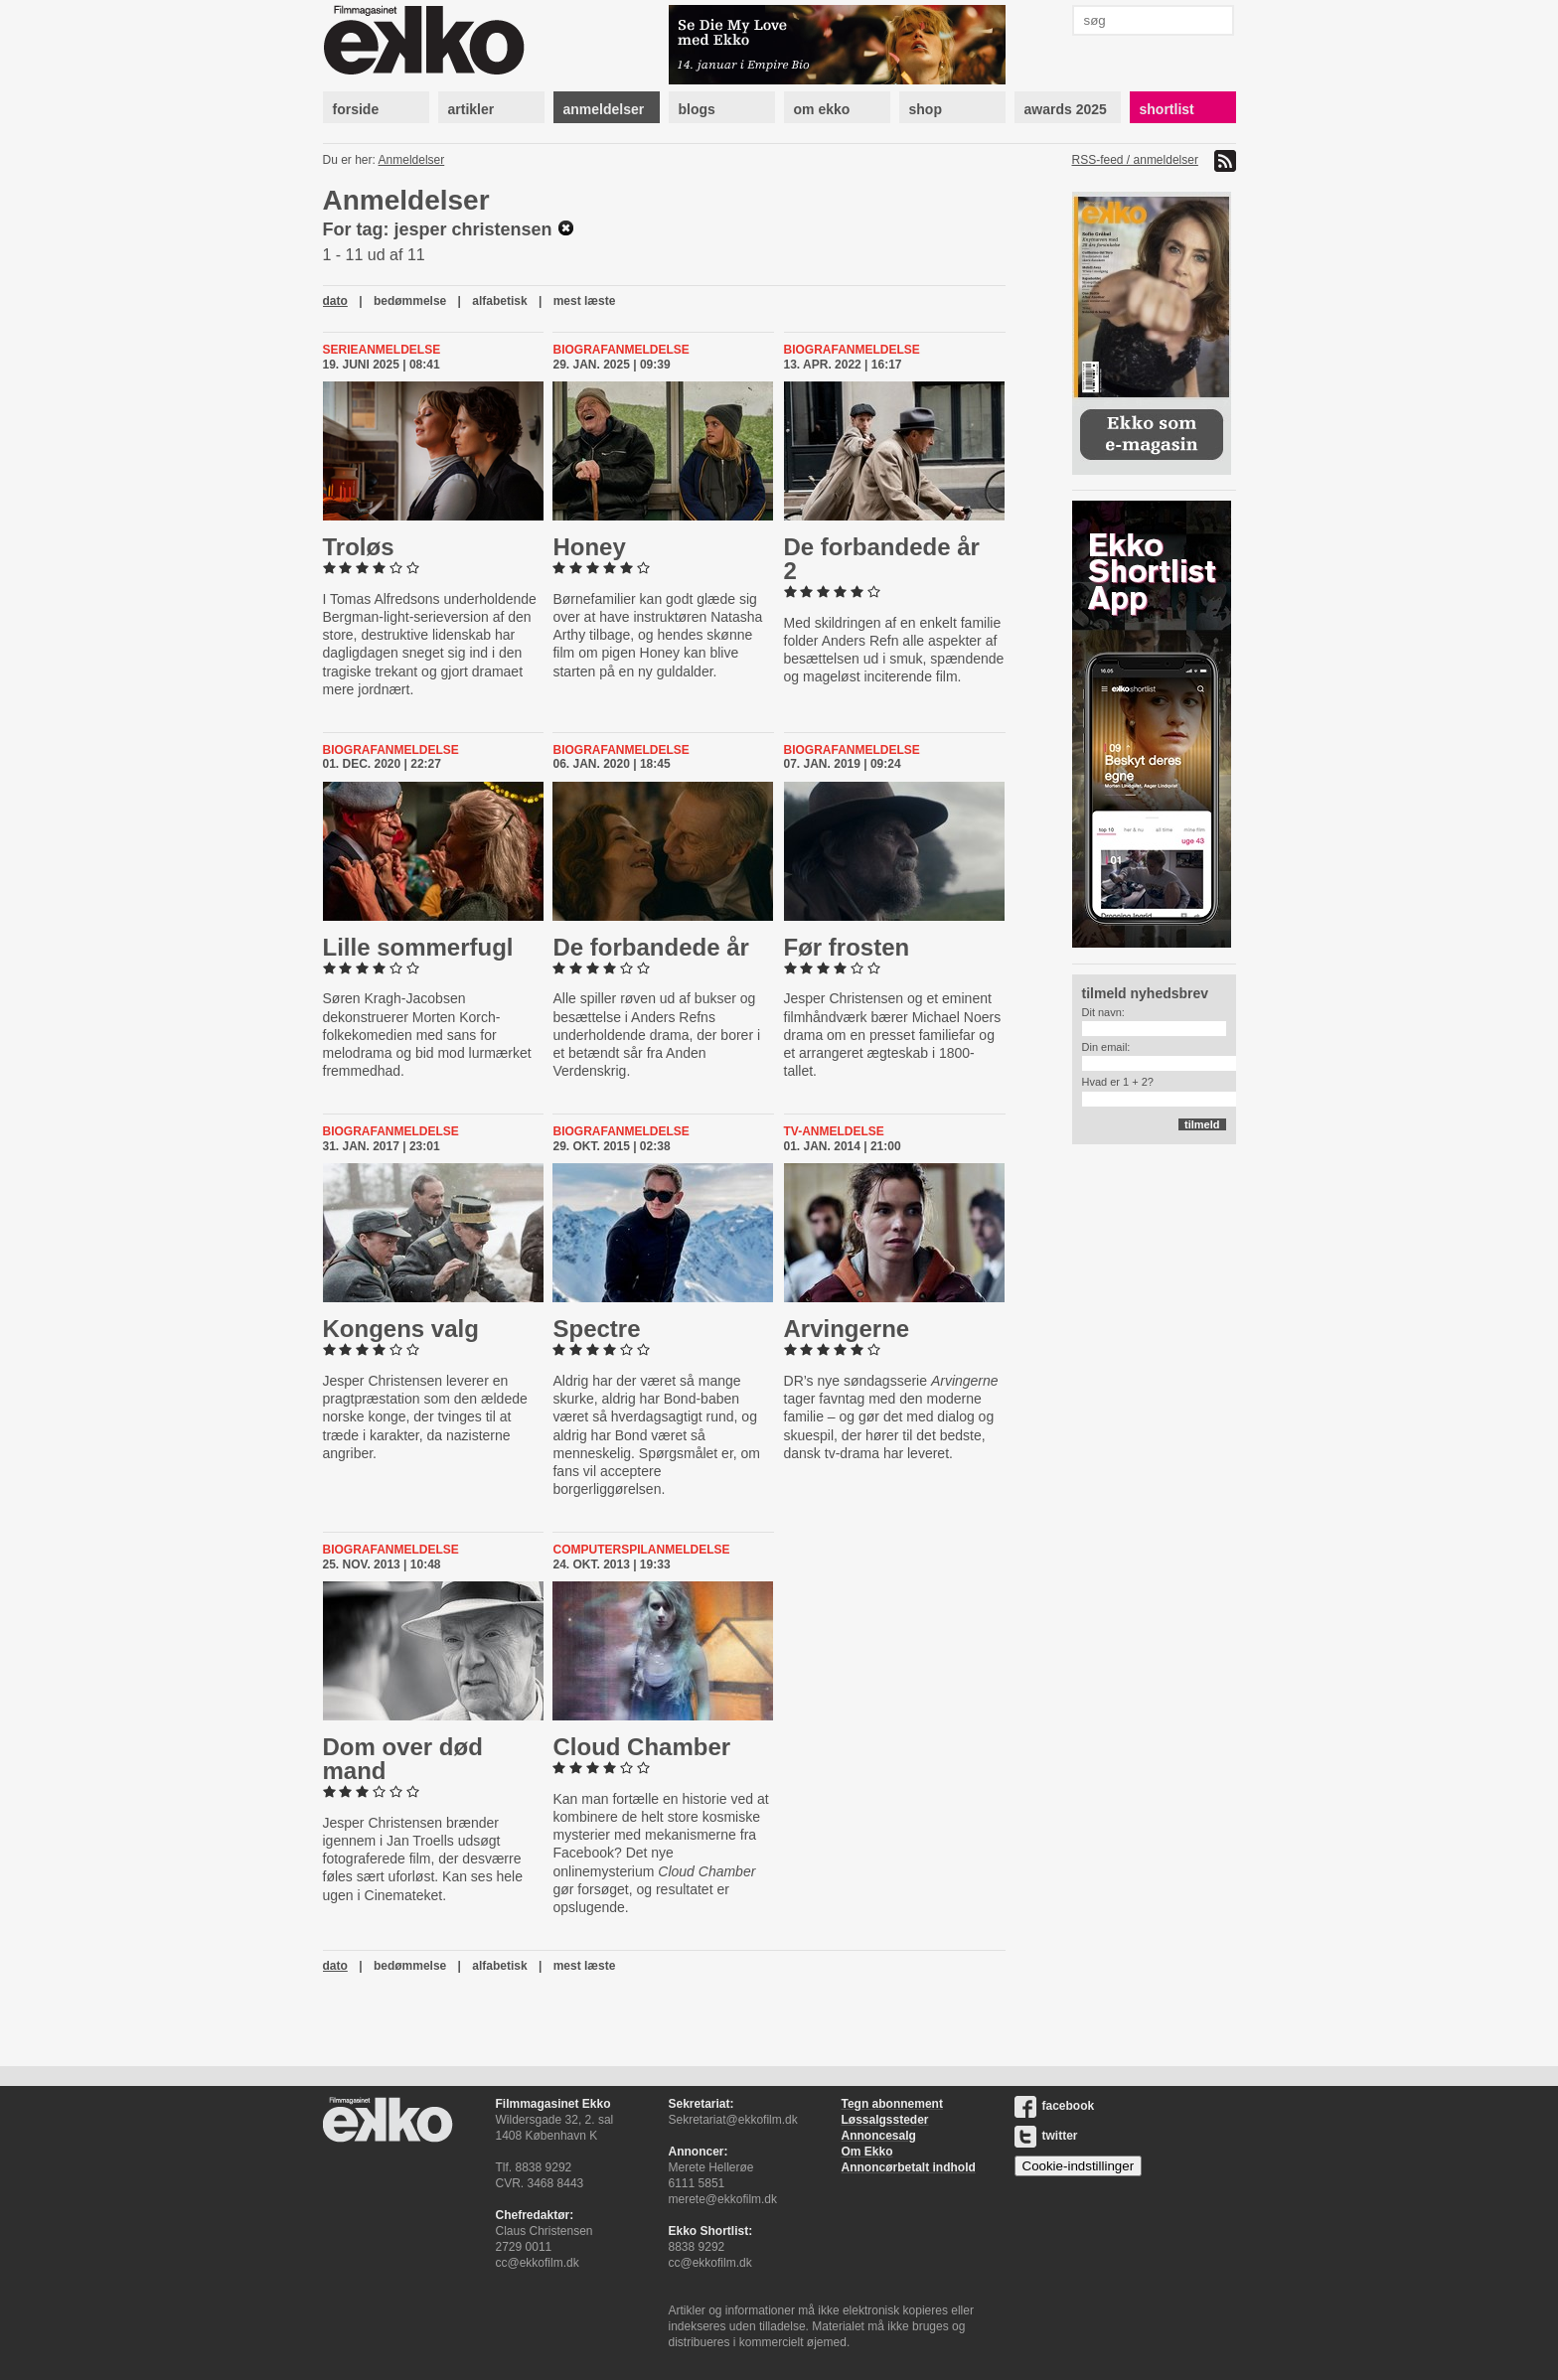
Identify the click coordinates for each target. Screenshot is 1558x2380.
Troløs (358, 546)
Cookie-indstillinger (1078, 2165)
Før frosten (847, 947)
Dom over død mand (403, 1758)
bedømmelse (410, 301)
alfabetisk (499, 301)
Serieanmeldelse (382, 350)
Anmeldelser (412, 160)
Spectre (596, 1328)
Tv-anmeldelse (834, 1131)
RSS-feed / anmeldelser (1135, 160)
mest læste (584, 301)
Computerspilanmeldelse (640, 1550)
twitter (1046, 2136)
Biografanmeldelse (620, 350)
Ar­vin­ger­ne (847, 1328)
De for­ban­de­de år (650, 947)
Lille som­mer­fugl (418, 947)
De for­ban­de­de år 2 (882, 558)
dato (335, 301)
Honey (588, 546)
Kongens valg (401, 1328)
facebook (1054, 2106)
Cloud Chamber (641, 1746)
